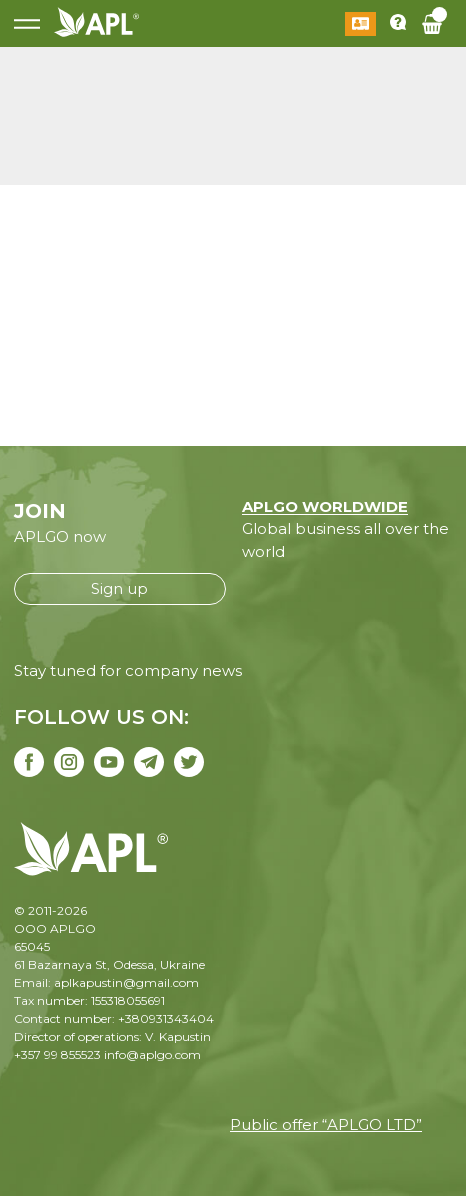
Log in (360, 24)
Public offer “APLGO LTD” (326, 1124)
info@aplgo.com (152, 1054)
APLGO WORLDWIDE (325, 506)
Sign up (119, 588)
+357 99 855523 (57, 1054)
